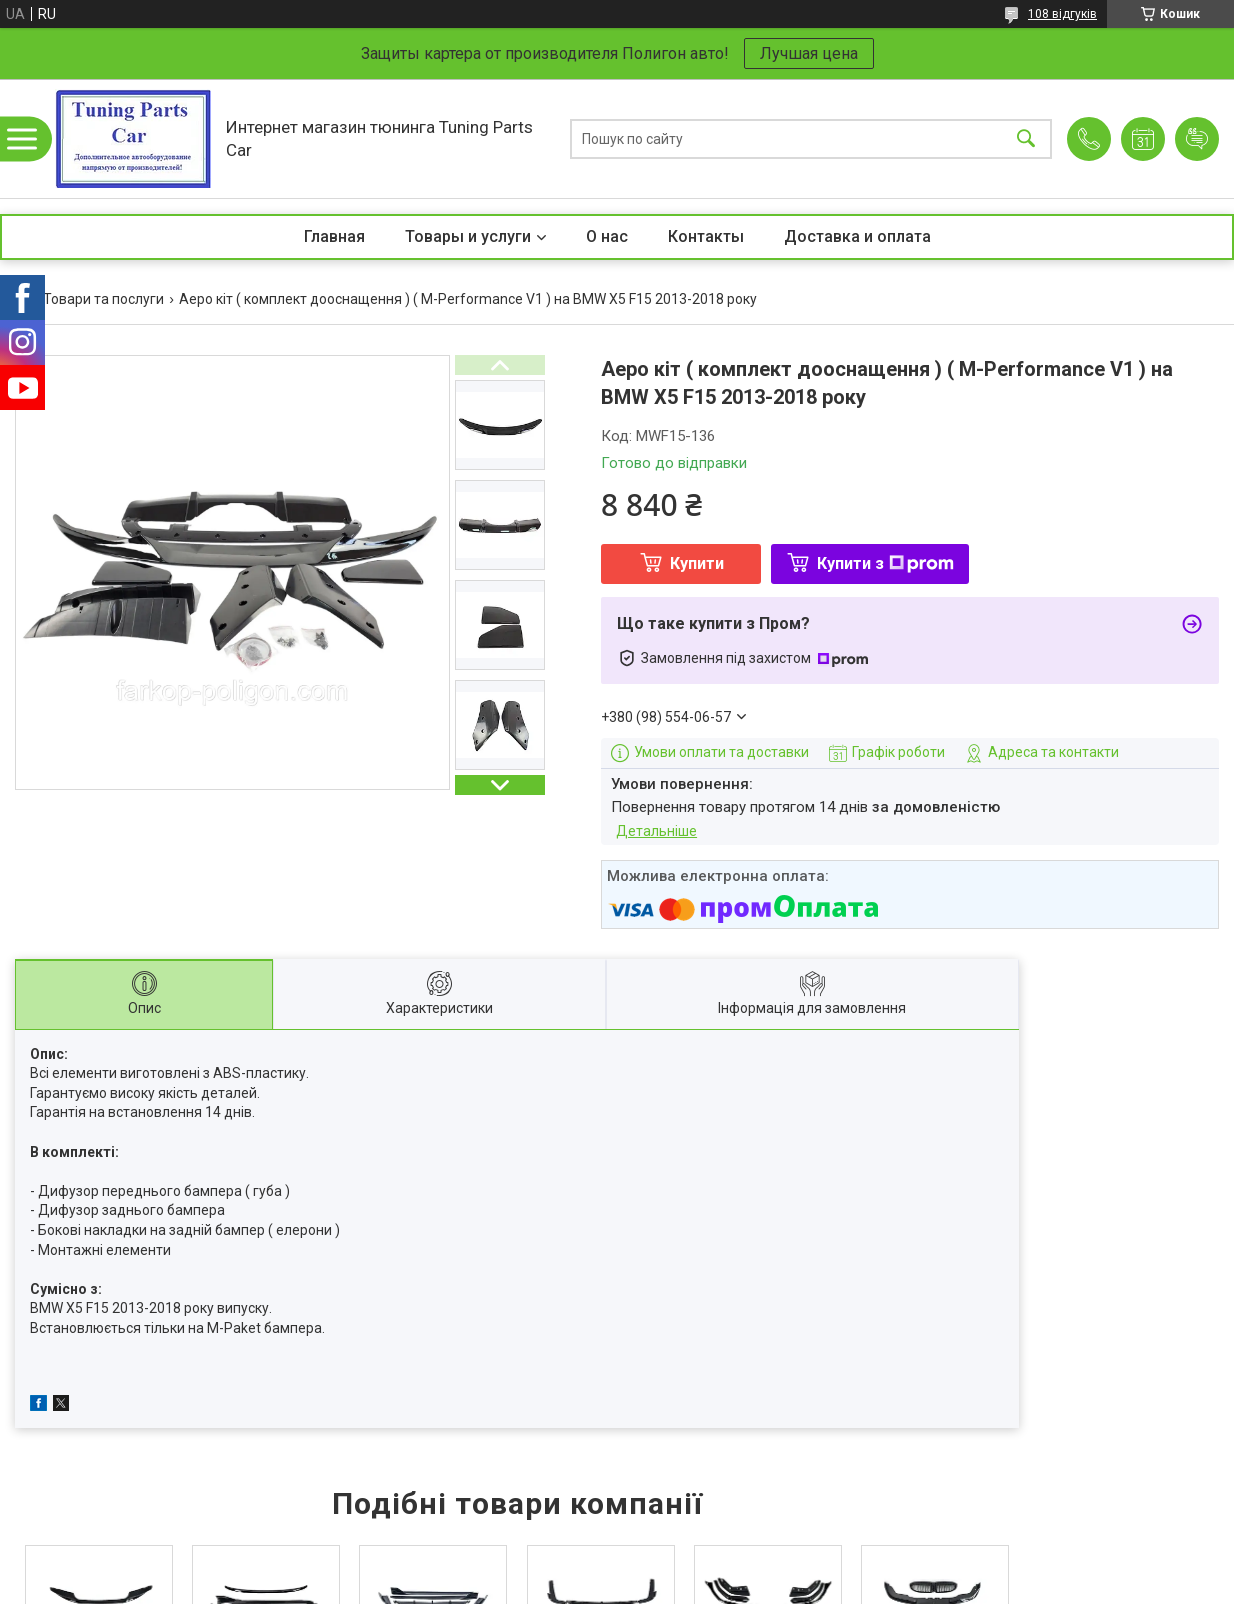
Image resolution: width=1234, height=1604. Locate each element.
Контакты (706, 236)
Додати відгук (1197, 139)
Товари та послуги (103, 299)
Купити (697, 563)
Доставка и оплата (857, 236)
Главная (334, 236)
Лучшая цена (809, 53)
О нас (607, 236)
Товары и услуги (468, 236)
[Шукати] (1026, 138)
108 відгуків (1062, 14)
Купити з (885, 563)
